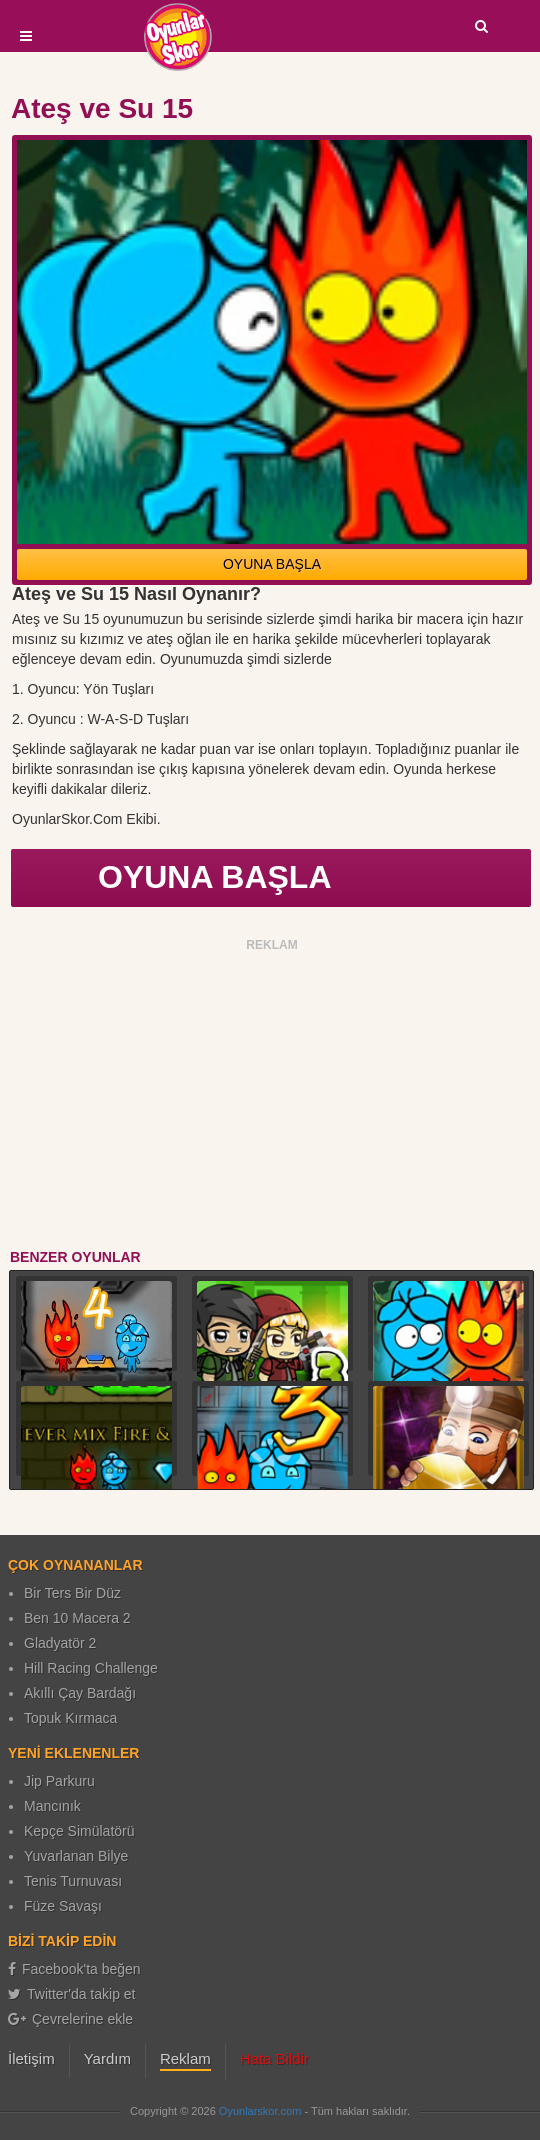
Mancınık (52, 1806)
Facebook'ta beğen (74, 1969)
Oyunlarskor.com (260, 2111)
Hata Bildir (274, 2058)
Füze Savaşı (63, 1906)
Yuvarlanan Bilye (76, 1856)
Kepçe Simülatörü (79, 1831)
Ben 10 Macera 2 (77, 1618)
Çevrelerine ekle (70, 2019)
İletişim (31, 2058)
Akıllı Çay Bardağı (80, 1693)
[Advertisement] (272, 1097)
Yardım (107, 2058)
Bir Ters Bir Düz (72, 1593)
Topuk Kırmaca (70, 1718)
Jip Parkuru (59, 1781)
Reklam (185, 2058)
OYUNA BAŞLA (272, 564)
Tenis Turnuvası (73, 1881)
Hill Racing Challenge (91, 1668)
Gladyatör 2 (60, 1643)
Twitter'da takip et (72, 1994)
